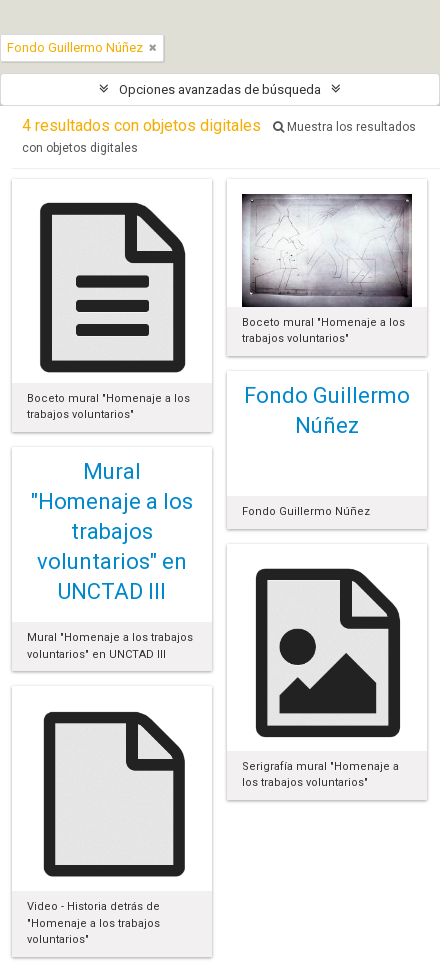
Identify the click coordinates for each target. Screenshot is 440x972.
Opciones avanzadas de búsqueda (220, 89)
